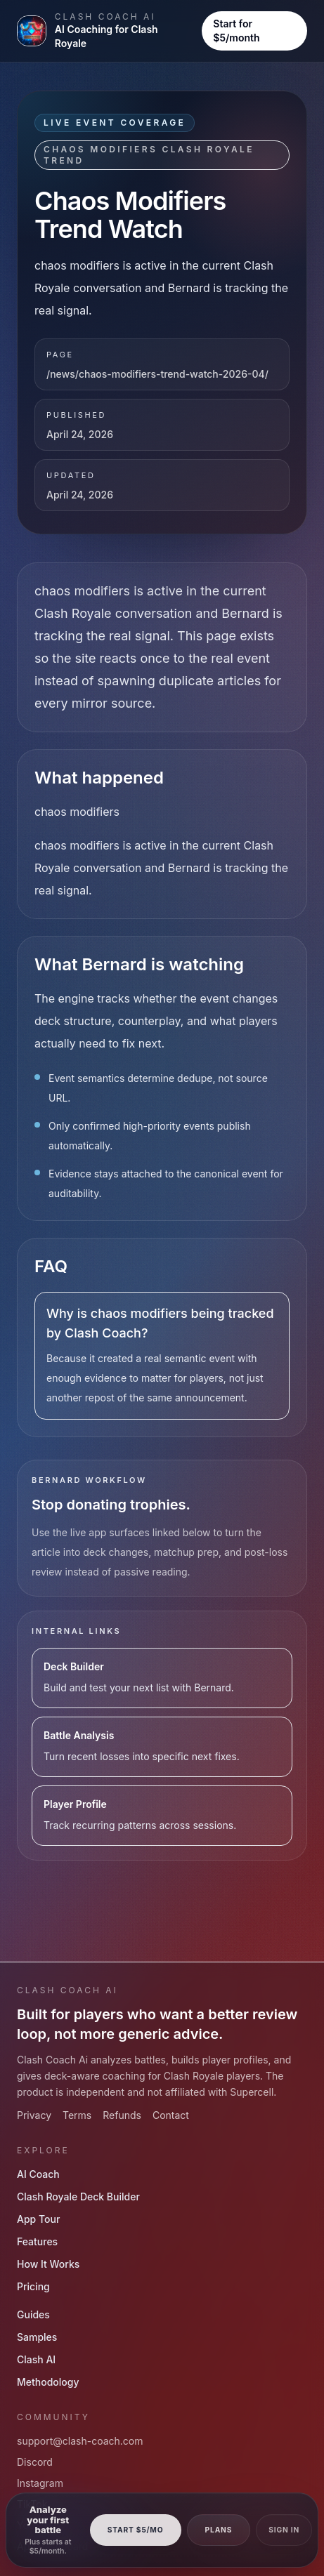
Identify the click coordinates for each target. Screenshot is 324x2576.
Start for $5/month (236, 31)
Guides (33, 2314)
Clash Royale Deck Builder (78, 2196)
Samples (37, 2337)
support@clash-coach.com (80, 2441)
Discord (35, 2462)
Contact (171, 2115)
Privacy (34, 2115)
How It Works (48, 2264)
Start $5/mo (136, 2529)
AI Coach (38, 2174)
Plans (219, 2529)
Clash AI (36, 2359)
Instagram (40, 2483)
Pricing (33, 2286)
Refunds (122, 2115)
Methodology (48, 2382)
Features (37, 2241)
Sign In (283, 2529)
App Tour (38, 2219)
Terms (77, 2115)
